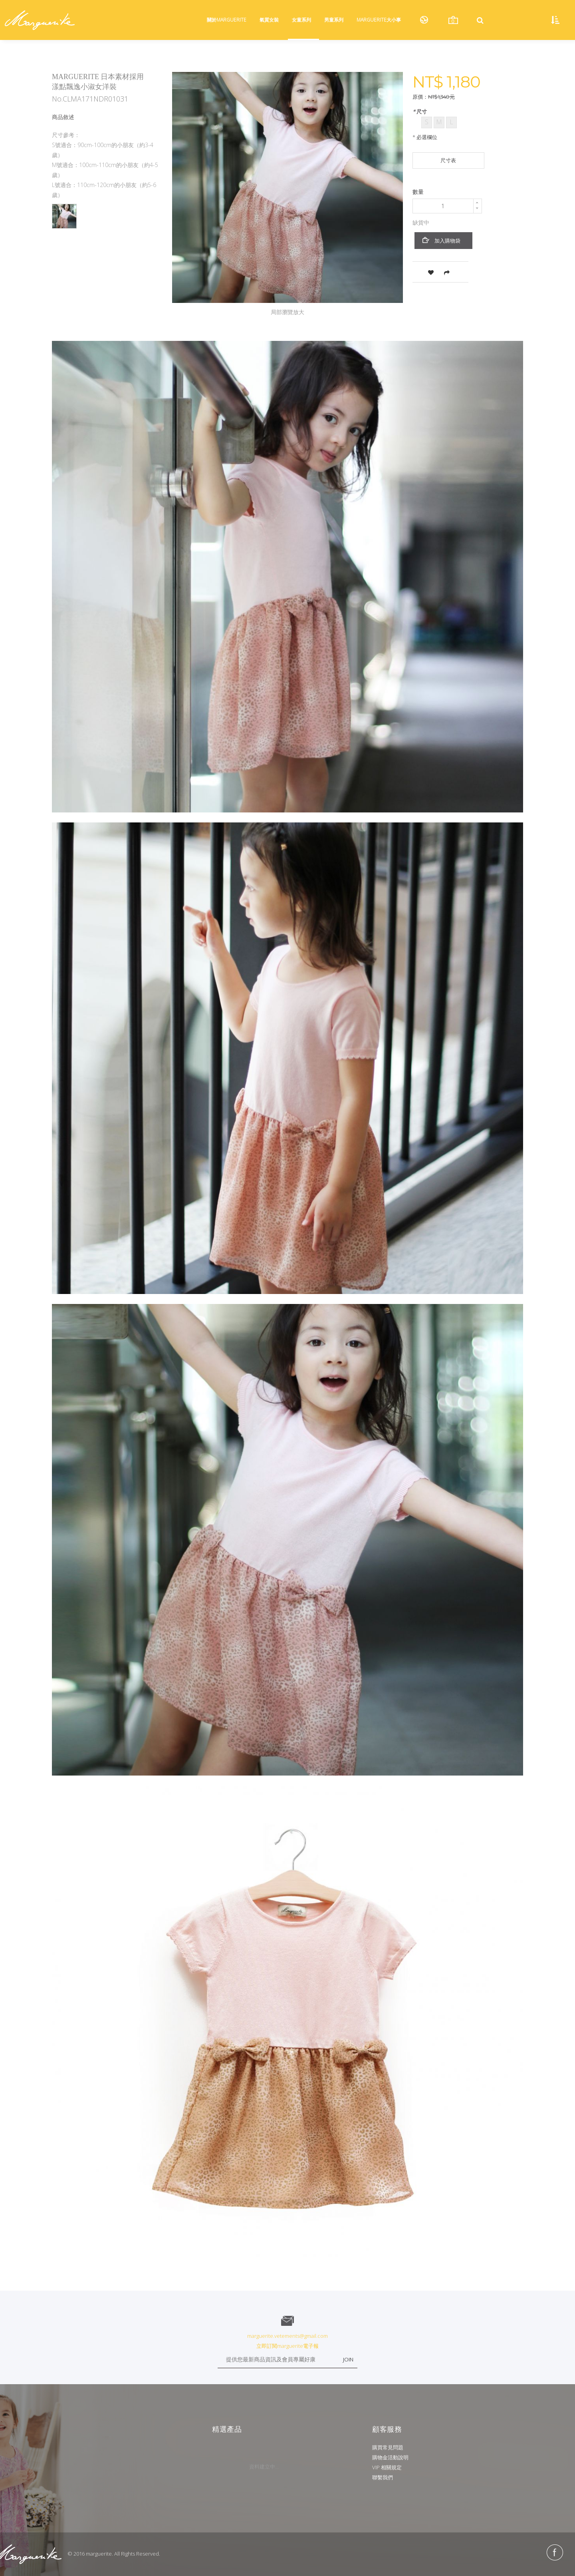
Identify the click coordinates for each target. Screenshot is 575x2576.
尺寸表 (448, 160)
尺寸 (420, 111)
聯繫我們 (382, 2477)
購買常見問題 (387, 2447)
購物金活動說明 (390, 2457)
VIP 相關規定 (387, 2467)
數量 (418, 191)
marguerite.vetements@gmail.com (287, 2335)
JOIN (348, 2359)
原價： (420, 96)
